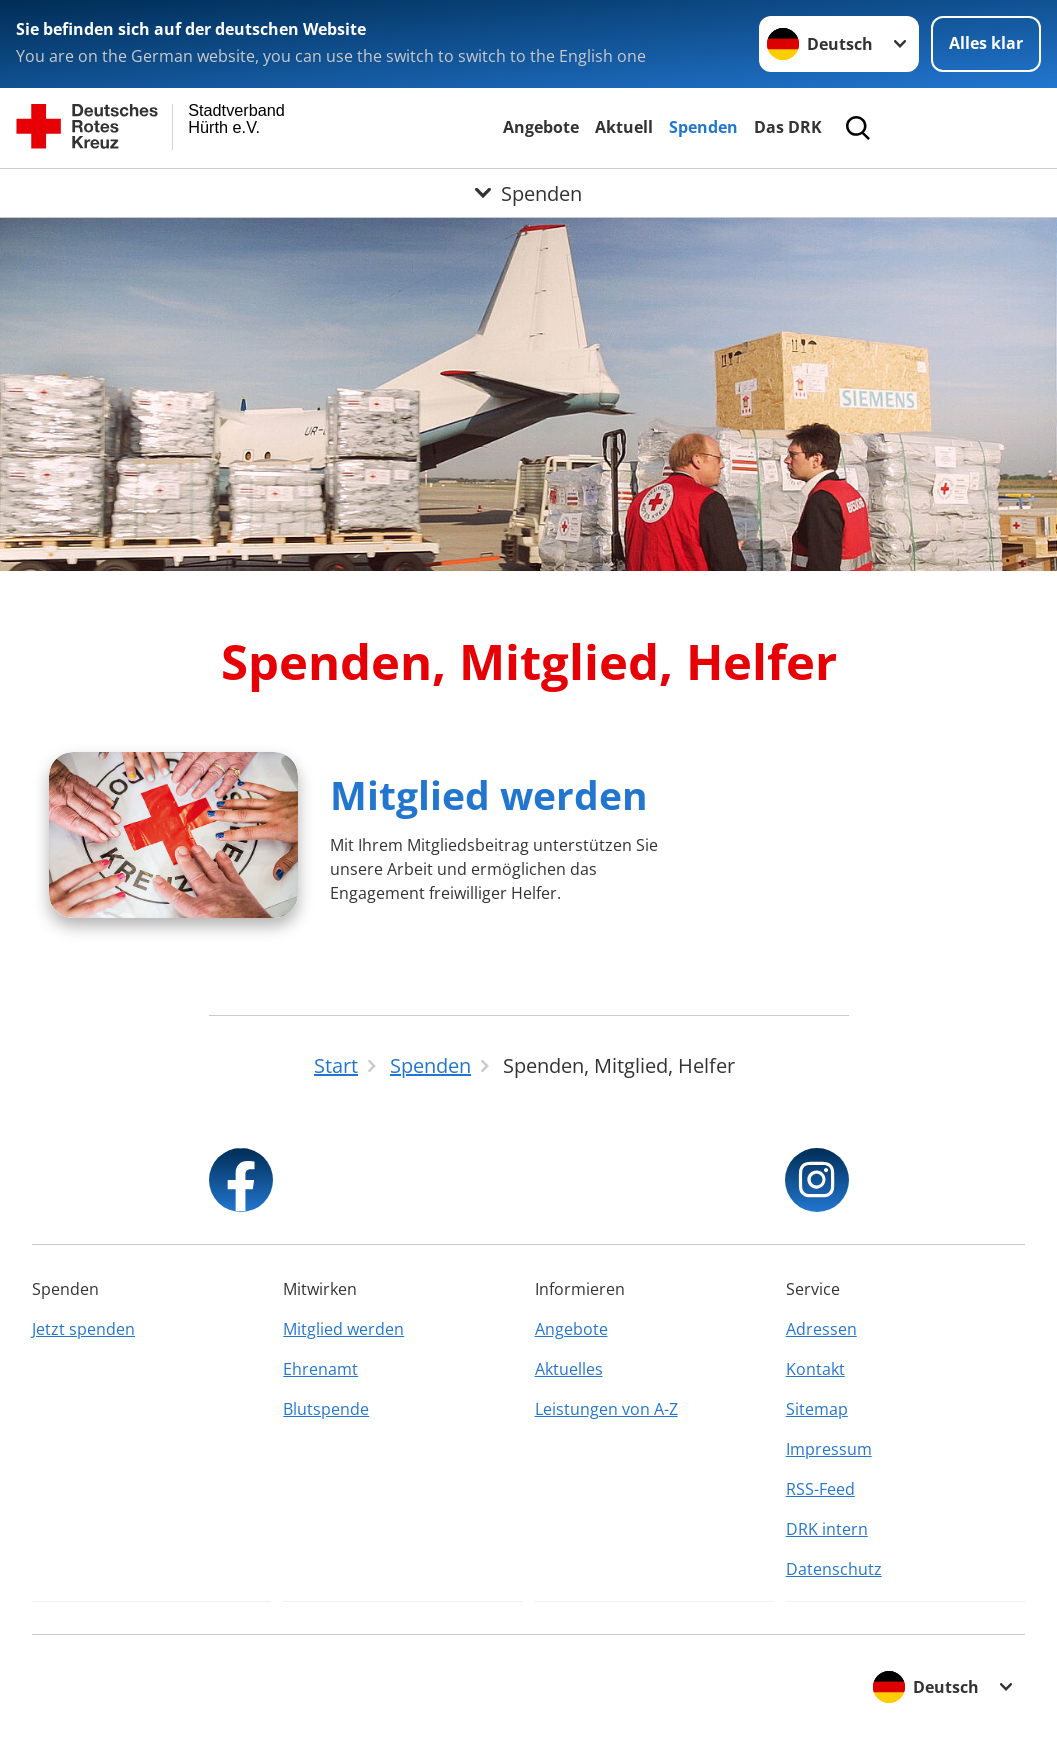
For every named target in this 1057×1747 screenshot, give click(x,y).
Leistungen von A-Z (606, 1409)
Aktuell (624, 127)
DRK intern (827, 1529)
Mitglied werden (489, 794)
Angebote (541, 127)
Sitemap (817, 1409)
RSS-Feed (820, 1489)
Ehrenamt (320, 1369)
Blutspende (326, 1409)
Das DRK (788, 127)
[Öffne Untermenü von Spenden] (528, 193)
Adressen (821, 1329)
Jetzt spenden (83, 1329)
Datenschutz (834, 1569)
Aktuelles (569, 1369)
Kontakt (815, 1369)
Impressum (829, 1449)
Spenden (703, 127)
